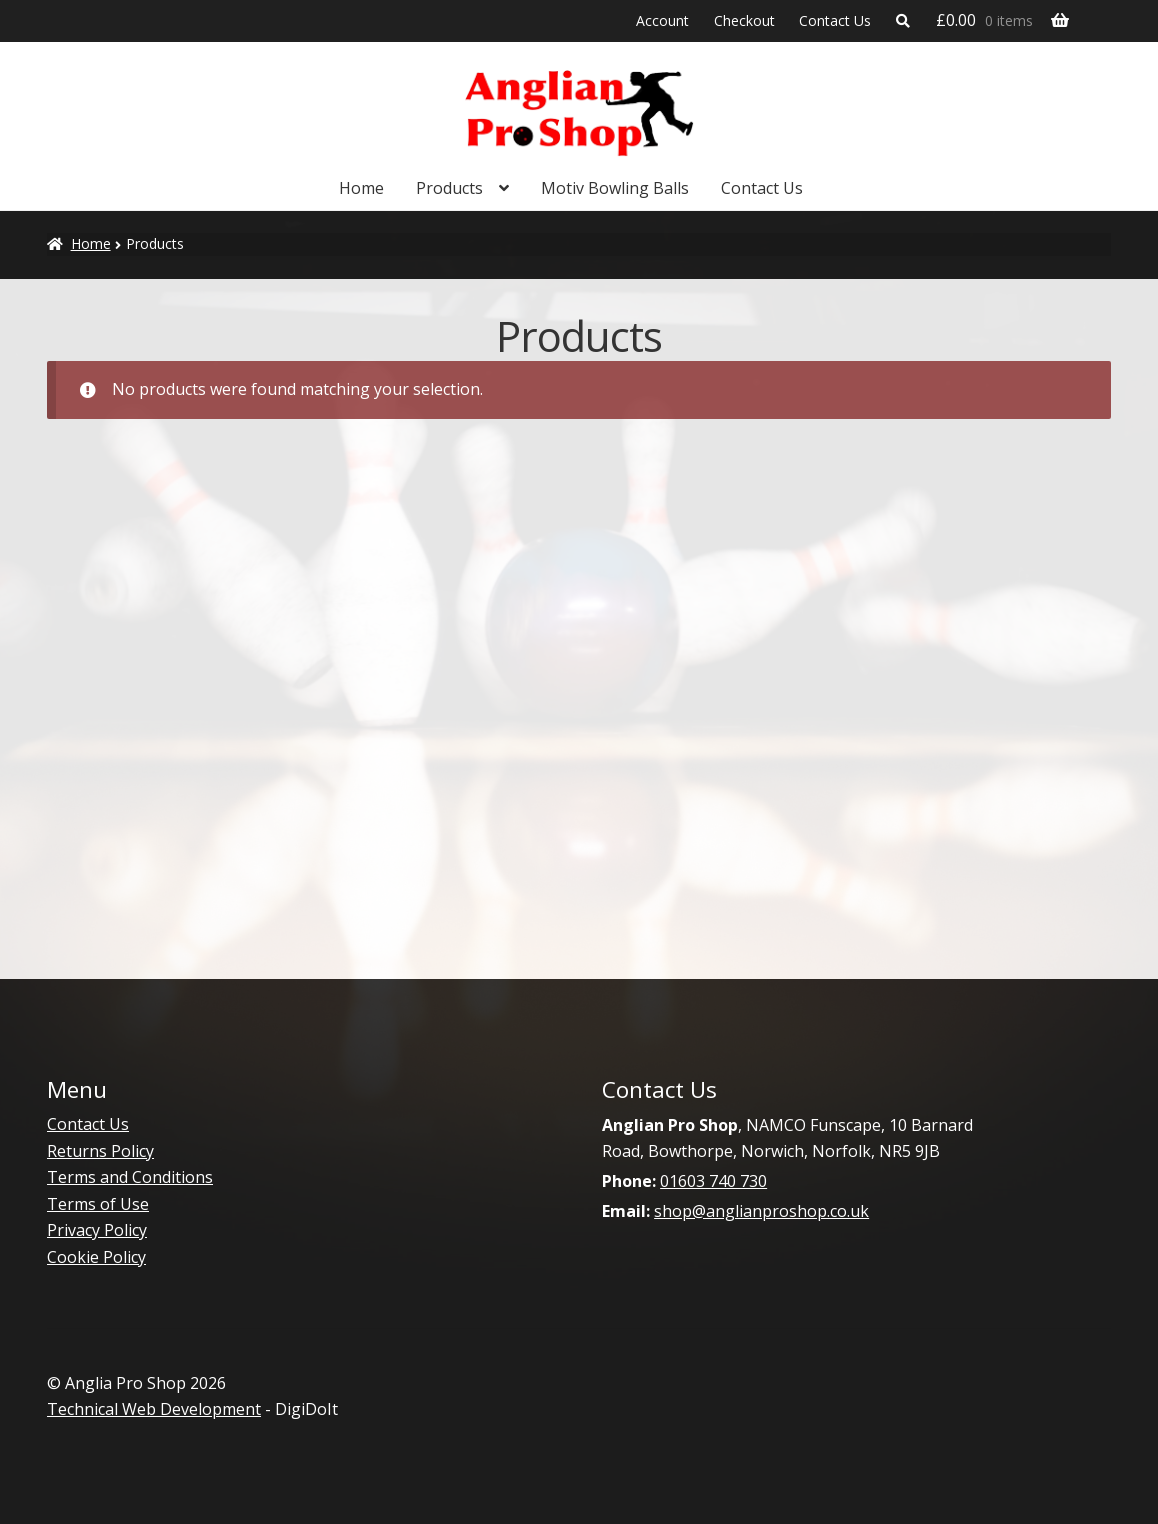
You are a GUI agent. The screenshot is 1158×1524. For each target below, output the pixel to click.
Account (662, 20)
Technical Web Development (154, 1409)
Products (449, 188)
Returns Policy (100, 1151)
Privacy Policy (97, 1230)
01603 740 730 (713, 1181)
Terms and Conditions (130, 1177)
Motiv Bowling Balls (615, 188)
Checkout (744, 20)
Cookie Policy (96, 1257)
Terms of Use (98, 1204)
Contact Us (835, 20)
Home (361, 188)
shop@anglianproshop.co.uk (761, 1211)
